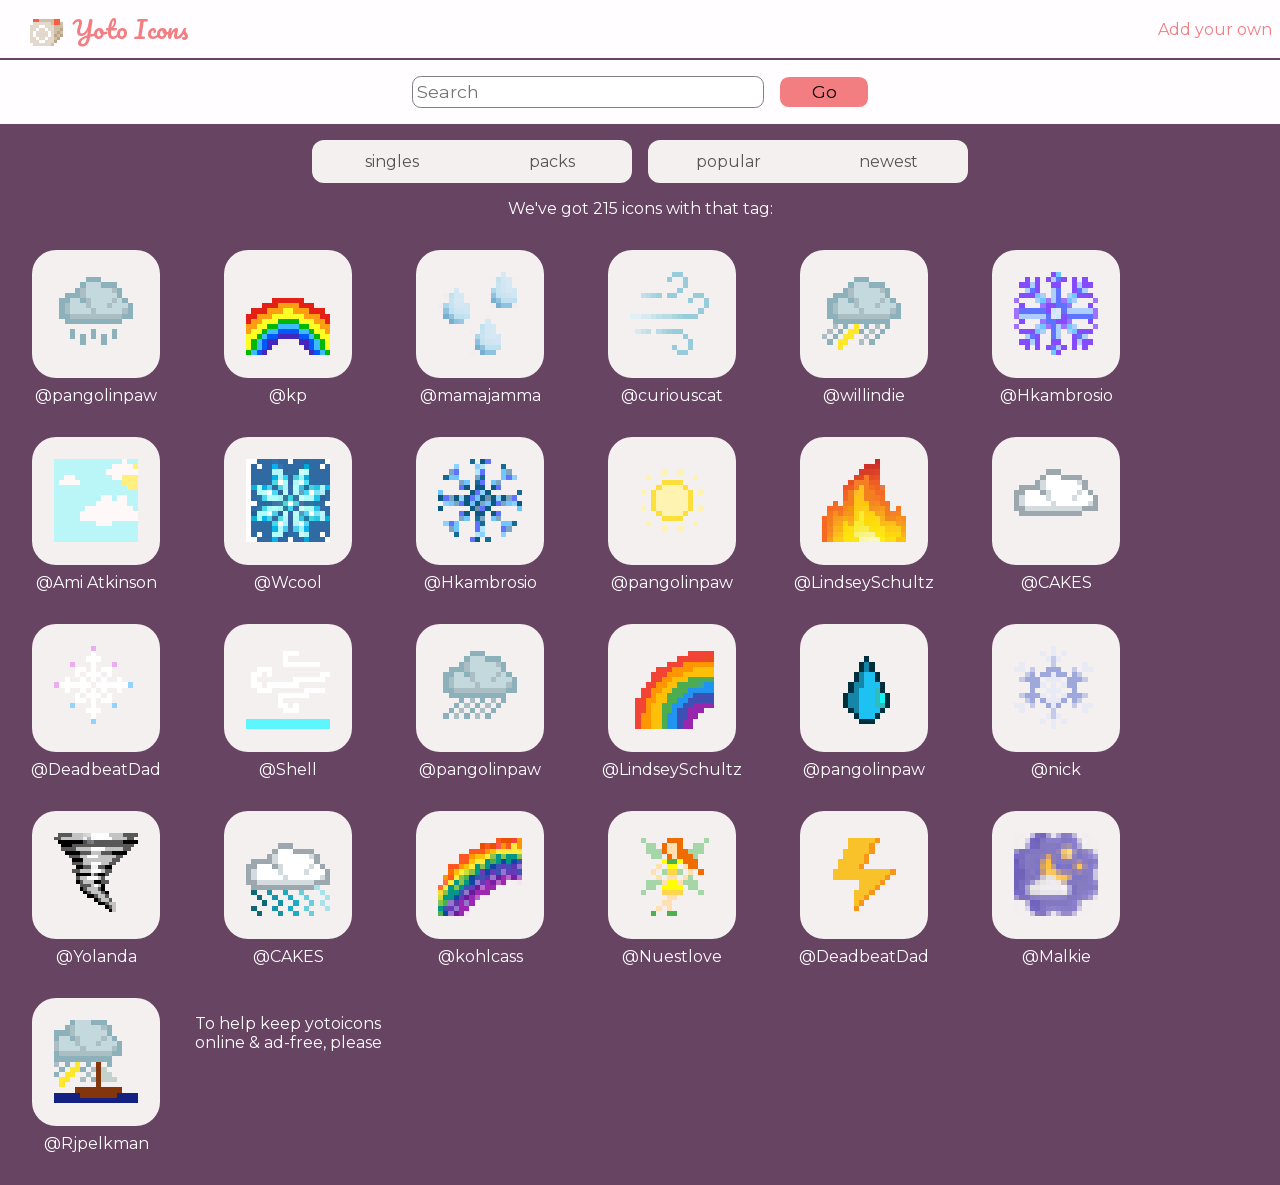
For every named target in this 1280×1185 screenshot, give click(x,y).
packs (552, 161)
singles (392, 161)
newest (888, 161)
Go (824, 91)
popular (728, 161)
